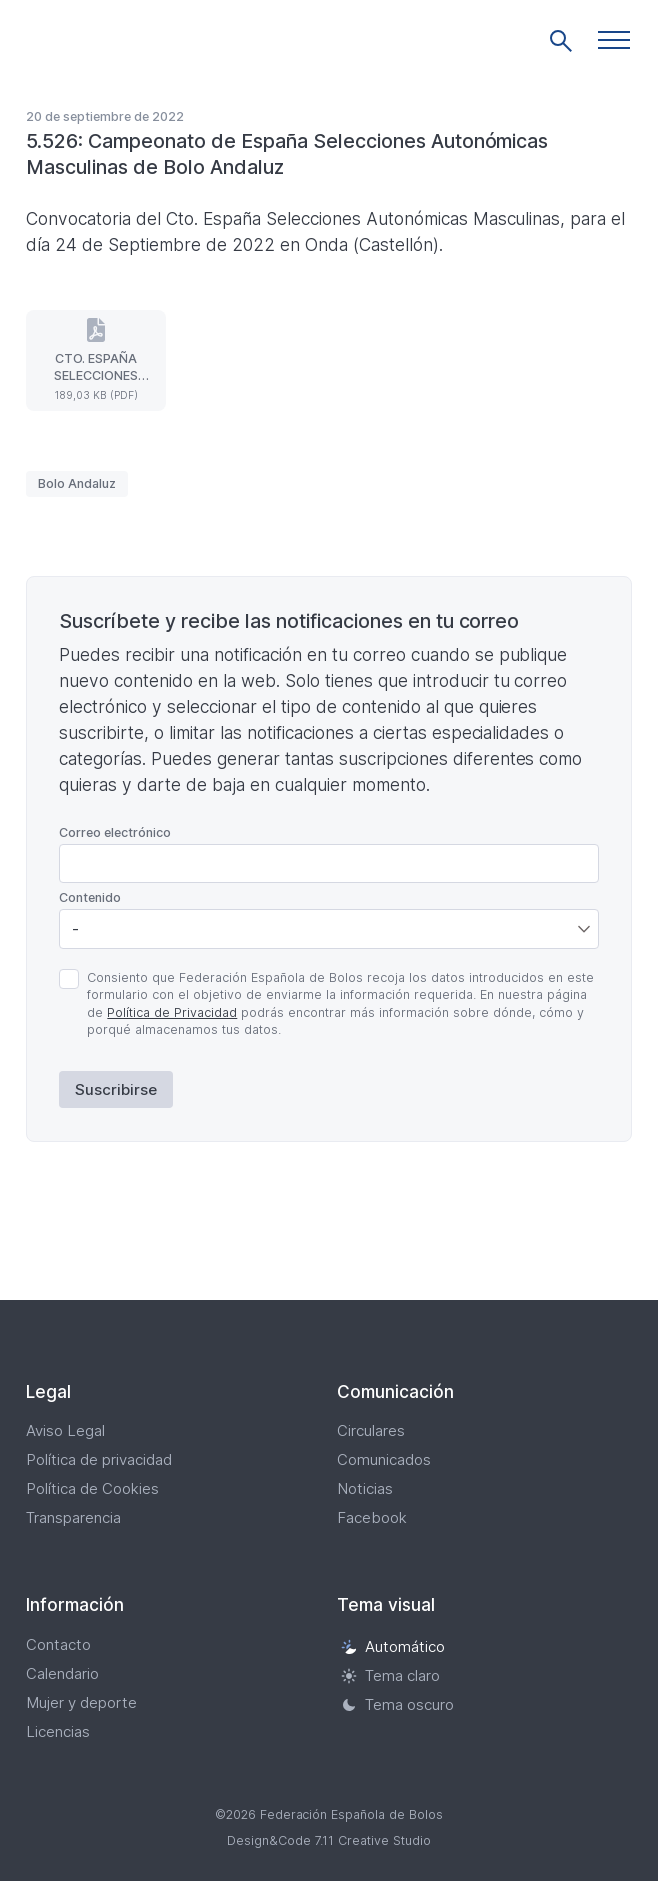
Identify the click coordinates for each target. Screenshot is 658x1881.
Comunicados (384, 1459)
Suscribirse (116, 1089)
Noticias (365, 1488)
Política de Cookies (92, 1488)
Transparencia (73, 1517)
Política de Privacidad (172, 1012)
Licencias (58, 1731)
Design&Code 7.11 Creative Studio (329, 1840)
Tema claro (390, 1675)
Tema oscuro (397, 1704)
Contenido (90, 897)
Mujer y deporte (81, 1702)
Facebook (372, 1517)
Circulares (371, 1430)
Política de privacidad (99, 1459)
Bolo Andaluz (77, 483)
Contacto (58, 1644)
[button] (614, 40)
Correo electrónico (115, 832)
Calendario (62, 1673)
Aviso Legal (65, 1430)
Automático (393, 1646)
